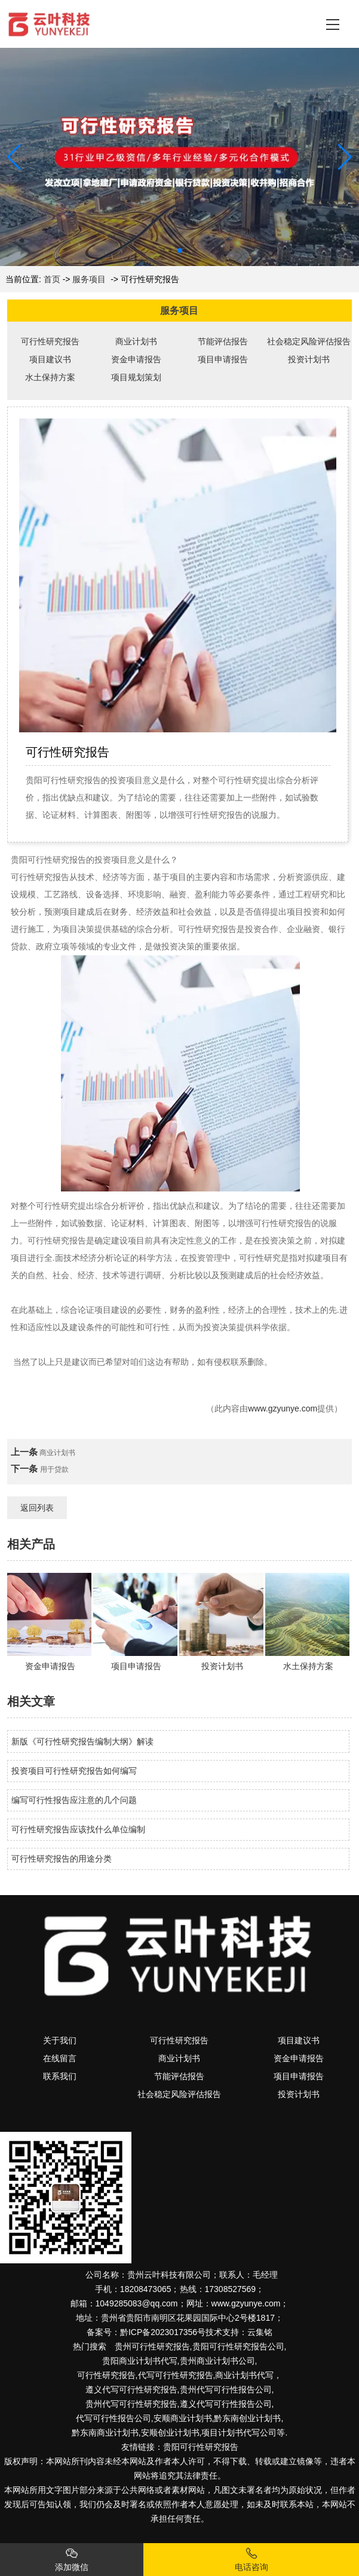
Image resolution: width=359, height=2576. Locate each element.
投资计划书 (309, 359)
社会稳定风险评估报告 (309, 341)
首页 (52, 279)
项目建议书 (50, 359)
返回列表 (37, 1507)
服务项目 (89, 279)
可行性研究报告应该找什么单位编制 (78, 1829)
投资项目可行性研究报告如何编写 (74, 1771)
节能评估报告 (223, 341)
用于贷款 (54, 1469)
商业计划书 (136, 341)
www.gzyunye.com (282, 1408)
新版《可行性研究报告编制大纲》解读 (82, 1741)
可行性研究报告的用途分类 (61, 1858)
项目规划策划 (136, 377)
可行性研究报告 (50, 341)
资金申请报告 (136, 359)
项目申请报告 (223, 359)
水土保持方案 (50, 377)
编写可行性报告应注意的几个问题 (74, 1800)
